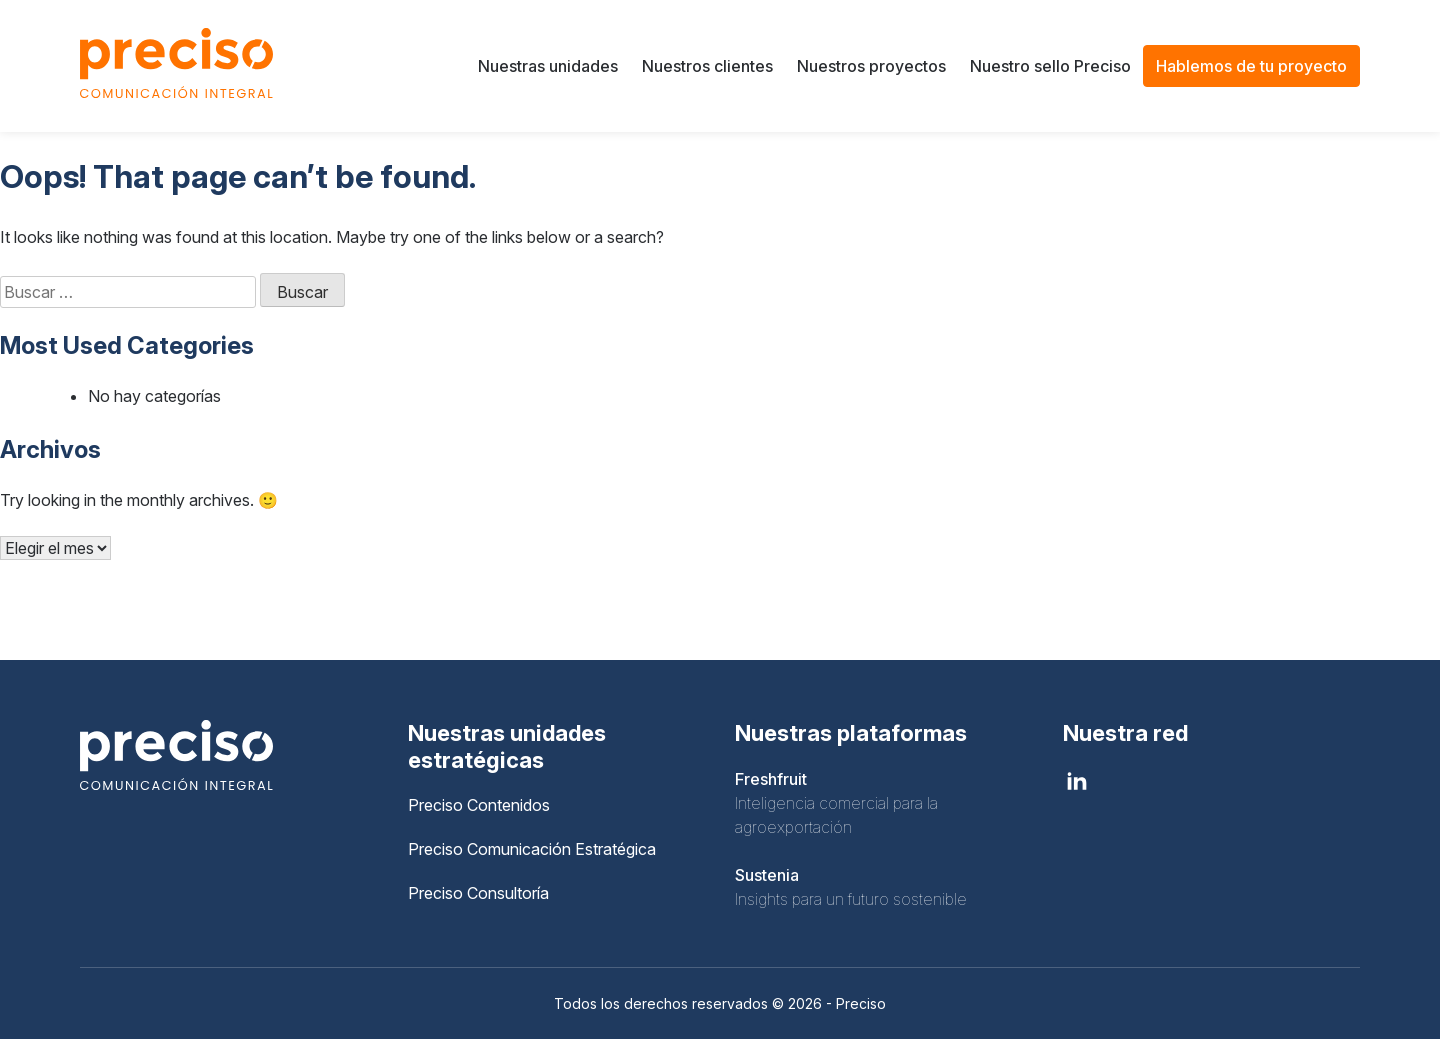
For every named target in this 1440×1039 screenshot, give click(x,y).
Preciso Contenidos (479, 805)
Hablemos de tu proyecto (1251, 66)
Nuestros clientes (707, 66)
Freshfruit (771, 779)
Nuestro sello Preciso (1050, 66)
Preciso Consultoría (478, 893)
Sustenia (767, 875)
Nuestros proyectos (871, 66)
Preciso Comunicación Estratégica (532, 849)
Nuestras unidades (548, 66)
